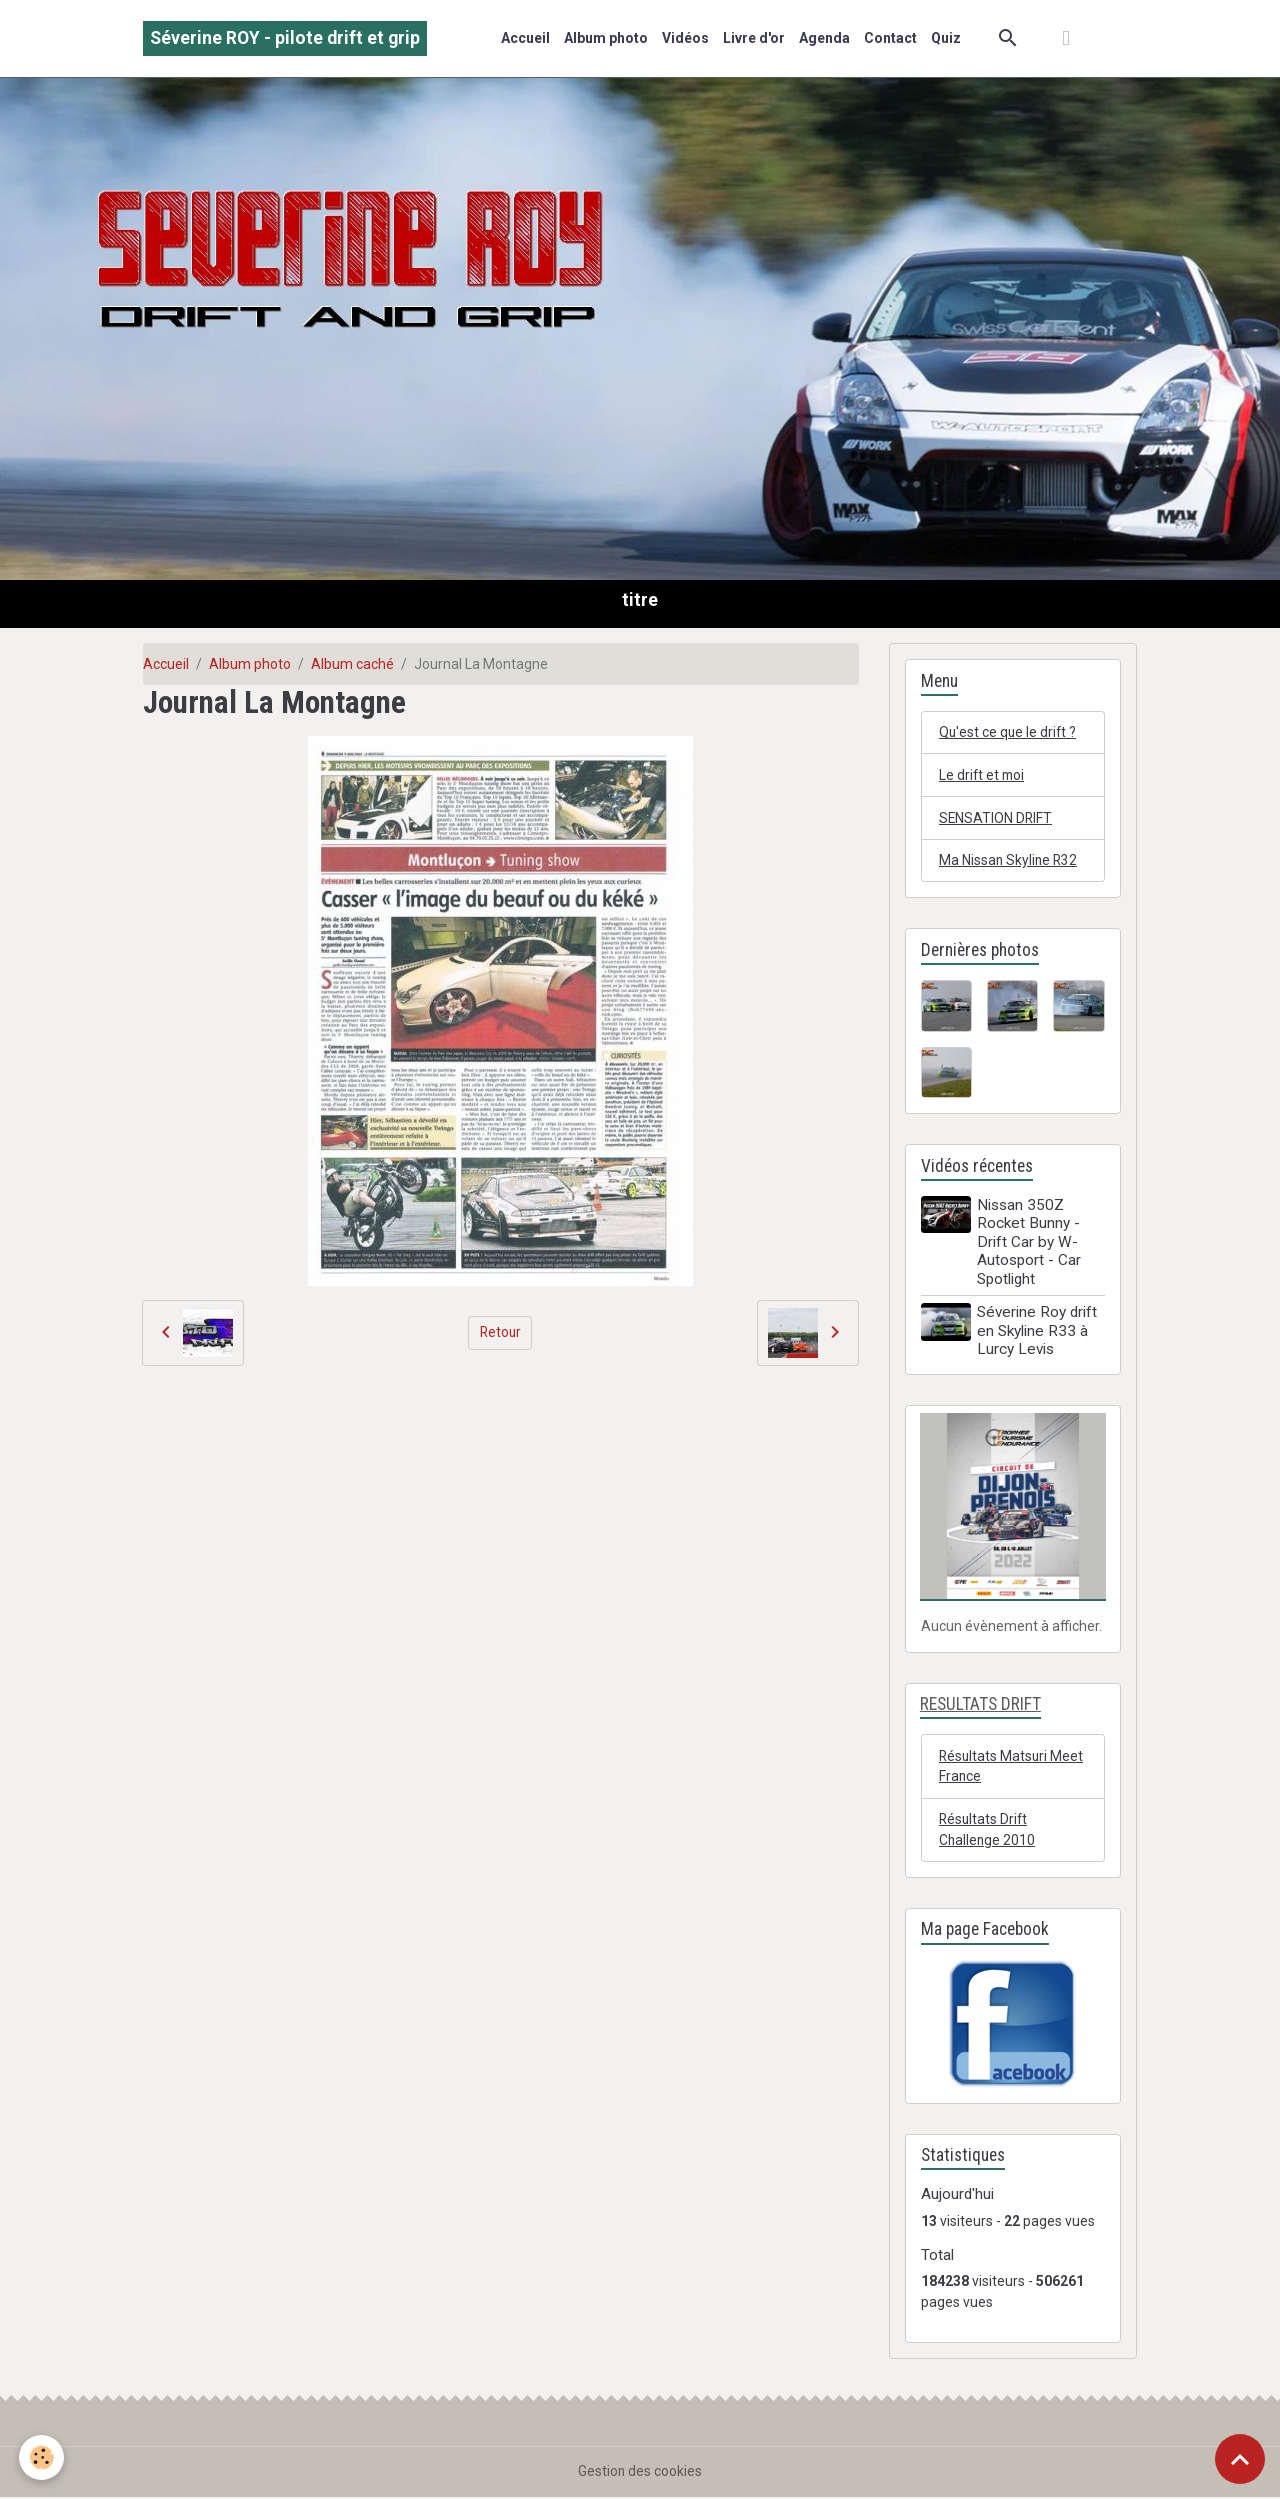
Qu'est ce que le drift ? (1009, 732)
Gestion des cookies (640, 2473)
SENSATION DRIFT (996, 818)
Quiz (946, 38)
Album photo (606, 38)
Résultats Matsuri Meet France (1012, 1766)
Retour (500, 1332)
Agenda (824, 38)
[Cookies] (42, 2457)
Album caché (352, 664)
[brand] (285, 38)
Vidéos (685, 38)
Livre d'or (754, 38)
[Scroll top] (1240, 2459)
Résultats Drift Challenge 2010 (988, 1830)
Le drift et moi (983, 775)
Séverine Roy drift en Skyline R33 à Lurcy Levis (1038, 1332)
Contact (890, 38)
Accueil (525, 38)
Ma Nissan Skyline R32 (1009, 861)
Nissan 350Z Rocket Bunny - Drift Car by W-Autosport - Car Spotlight (1030, 1243)
